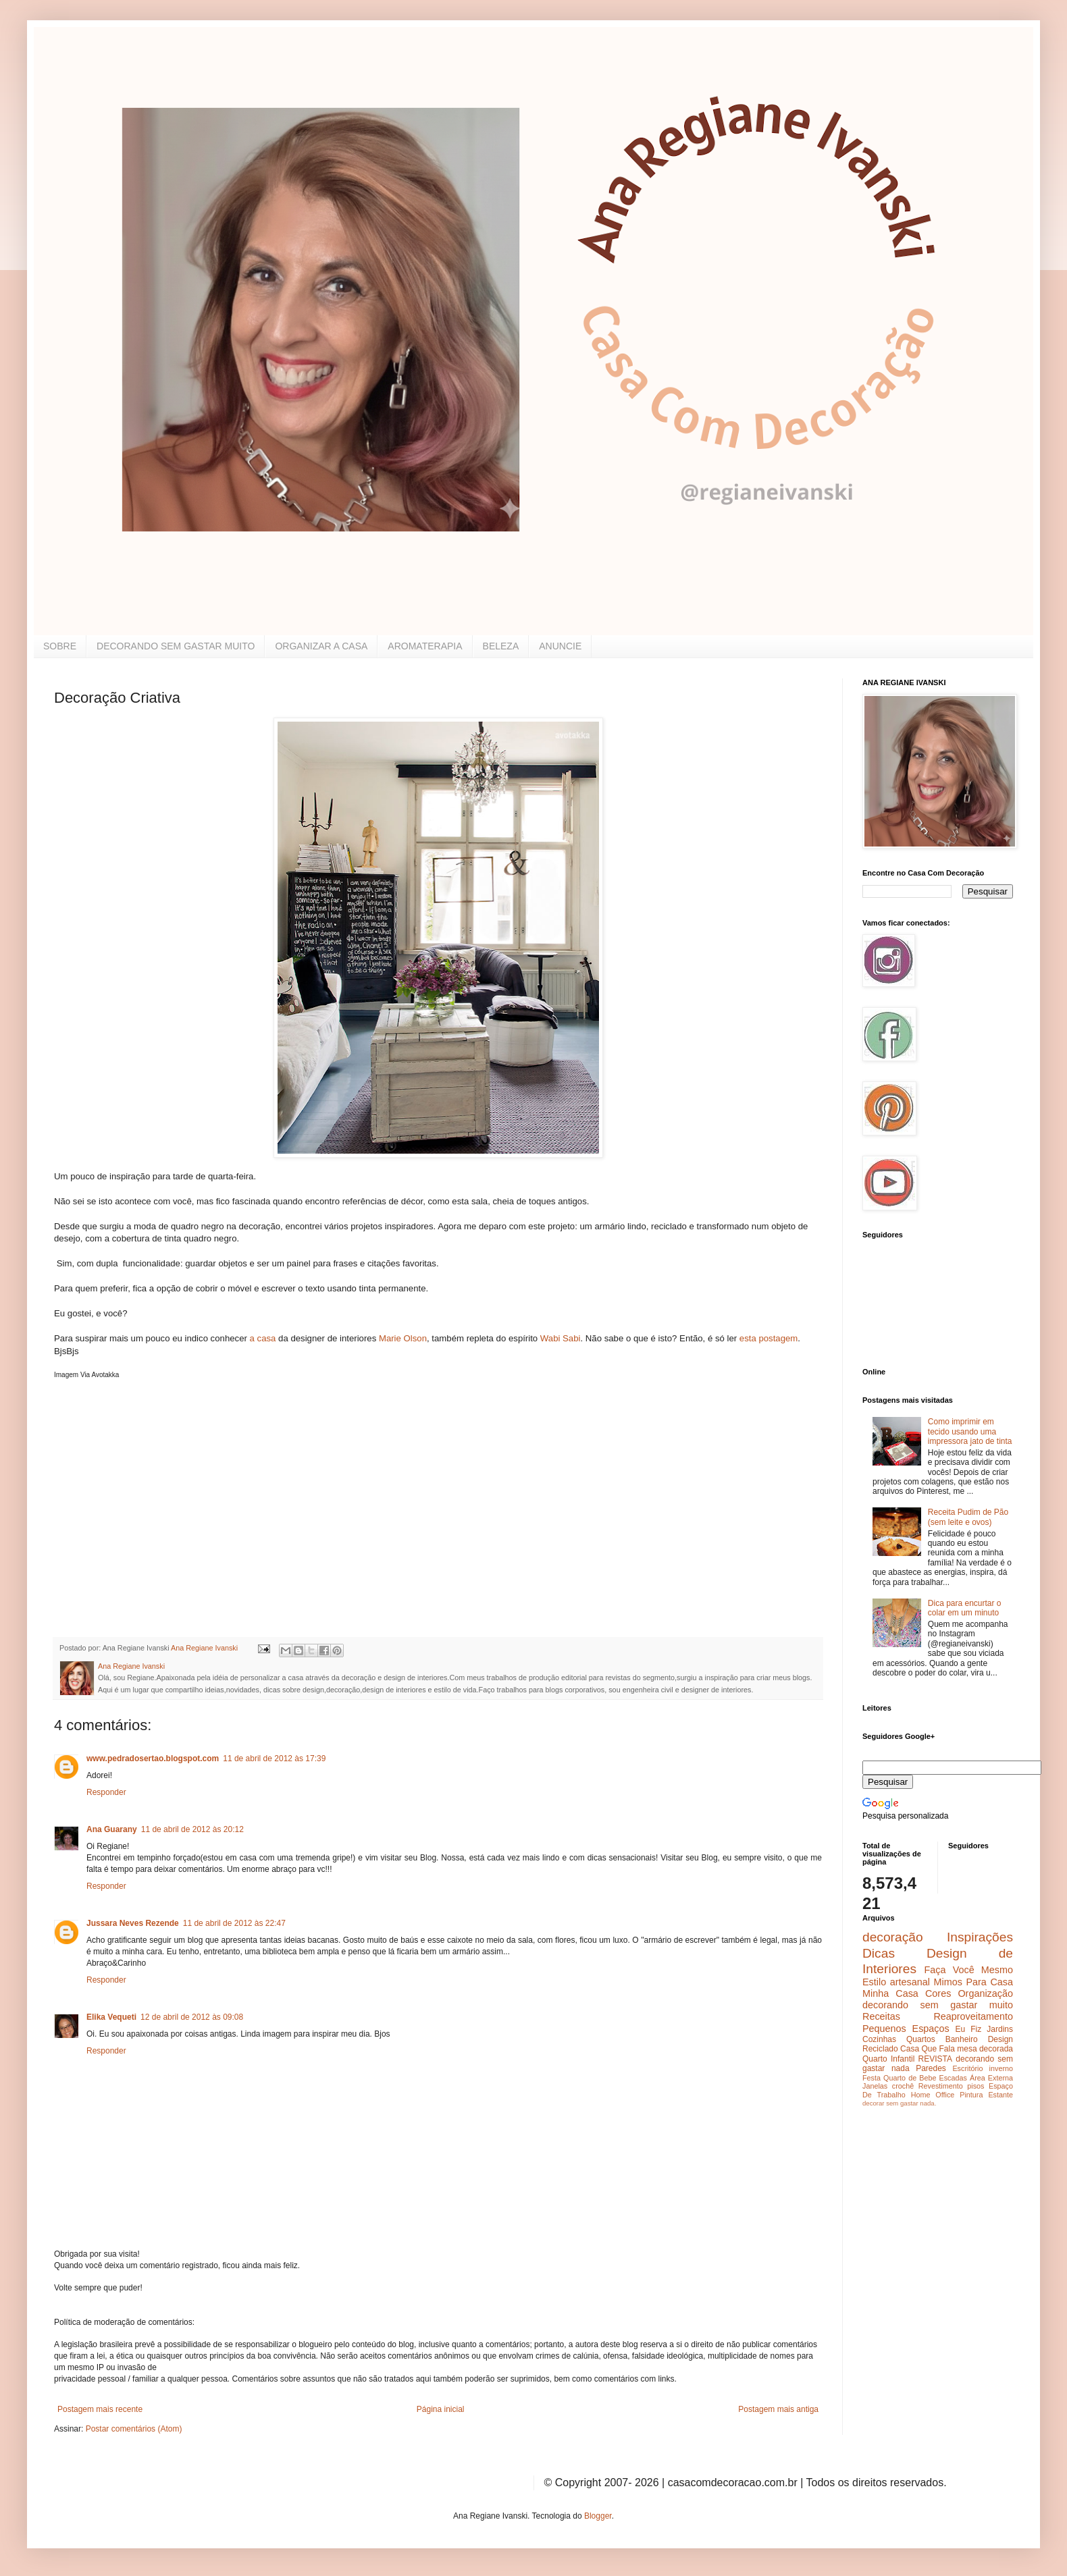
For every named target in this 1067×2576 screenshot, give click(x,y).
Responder (106, 1792)
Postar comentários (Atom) (134, 2429)
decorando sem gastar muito (937, 2005)
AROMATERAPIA (425, 646)
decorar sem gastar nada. (899, 2103)
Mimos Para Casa (973, 1982)
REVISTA (935, 2059)
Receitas (881, 2016)
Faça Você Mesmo (968, 1969)
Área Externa (991, 2078)
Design (1000, 2039)
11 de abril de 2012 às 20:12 (192, 1829)
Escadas (952, 2078)
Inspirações (980, 1937)
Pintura (971, 2095)
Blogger (598, 2516)
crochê (903, 2086)
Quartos (920, 2039)
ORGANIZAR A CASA (321, 646)
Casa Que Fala (927, 2049)
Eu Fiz (968, 2029)
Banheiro (961, 2039)
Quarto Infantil (888, 2059)
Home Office (933, 2095)
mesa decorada (985, 2049)
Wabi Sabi (560, 1338)
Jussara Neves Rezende (132, 1923)
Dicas (878, 1953)
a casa (262, 1338)
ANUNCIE (560, 646)
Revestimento (940, 2086)
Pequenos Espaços (905, 2028)
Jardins (1000, 2029)
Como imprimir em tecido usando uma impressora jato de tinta (970, 1431)
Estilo (874, 1982)
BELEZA (501, 646)
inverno (1001, 2068)
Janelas (874, 2086)
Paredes (931, 2068)
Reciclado (880, 2049)
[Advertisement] (155, 1539)
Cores (938, 1993)
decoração (892, 1937)
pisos (975, 2086)
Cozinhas (879, 2039)
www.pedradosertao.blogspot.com (152, 1758)
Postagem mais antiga (778, 2409)
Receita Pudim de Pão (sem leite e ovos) (968, 1516)
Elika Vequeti (111, 2017)
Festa (871, 2078)
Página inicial (441, 2409)
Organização (985, 1993)
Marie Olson (403, 1338)
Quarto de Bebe (909, 2078)
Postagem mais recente (99, 2409)
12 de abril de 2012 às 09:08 (191, 2017)
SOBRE (59, 646)
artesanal (910, 1982)
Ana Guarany (111, 1829)
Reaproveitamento (973, 2016)
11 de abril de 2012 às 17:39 (274, 1758)
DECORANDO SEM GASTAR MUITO (176, 646)
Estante (1000, 2095)
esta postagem (768, 1338)
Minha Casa (890, 1993)
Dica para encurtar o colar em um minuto (964, 1608)
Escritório (967, 2068)
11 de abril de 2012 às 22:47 (234, 1923)
